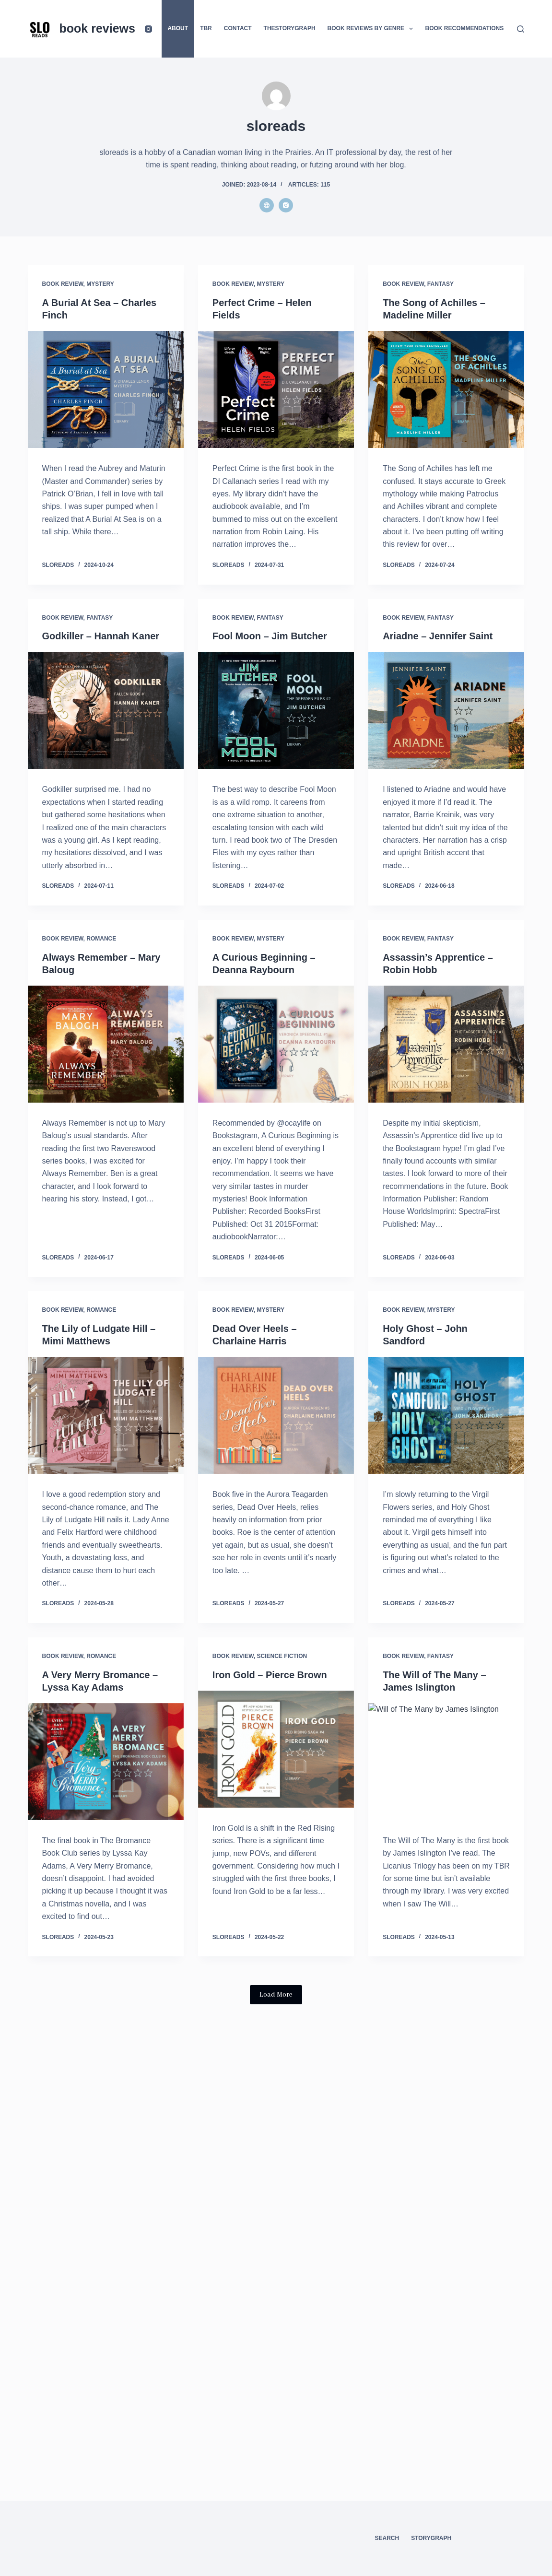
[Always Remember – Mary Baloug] (106, 1044)
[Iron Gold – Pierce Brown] (276, 1749)
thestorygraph (290, 28)
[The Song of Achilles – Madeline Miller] (446, 389)
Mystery (100, 284)
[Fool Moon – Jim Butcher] (276, 710)
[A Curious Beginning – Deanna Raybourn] (276, 1044)
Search (387, 2538)
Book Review (62, 284)
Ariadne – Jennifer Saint (438, 636)
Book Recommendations (464, 28)
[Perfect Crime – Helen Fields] (276, 389)
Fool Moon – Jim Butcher (269, 636)
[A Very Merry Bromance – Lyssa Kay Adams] (106, 1761)
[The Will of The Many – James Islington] (446, 1761)
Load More (276, 1994)
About (177, 28)
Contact (238, 28)
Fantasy (440, 284)
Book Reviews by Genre (372, 29)
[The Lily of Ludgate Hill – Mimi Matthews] (106, 1415)
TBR (206, 28)
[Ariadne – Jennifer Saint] (446, 710)
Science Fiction (282, 1656)
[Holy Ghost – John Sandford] (446, 1415)
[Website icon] (266, 205)
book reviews (97, 28)
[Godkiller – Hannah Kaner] (106, 710)
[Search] (520, 29)
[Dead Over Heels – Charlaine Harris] (276, 1415)
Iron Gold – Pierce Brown (269, 1675)
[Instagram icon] (286, 205)
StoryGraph (431, 2538)
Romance (101, 938)
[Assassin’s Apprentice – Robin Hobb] (446, 1044)
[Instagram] (148, 29)
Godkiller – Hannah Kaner (101, 636)
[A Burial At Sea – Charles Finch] (106, 389)
